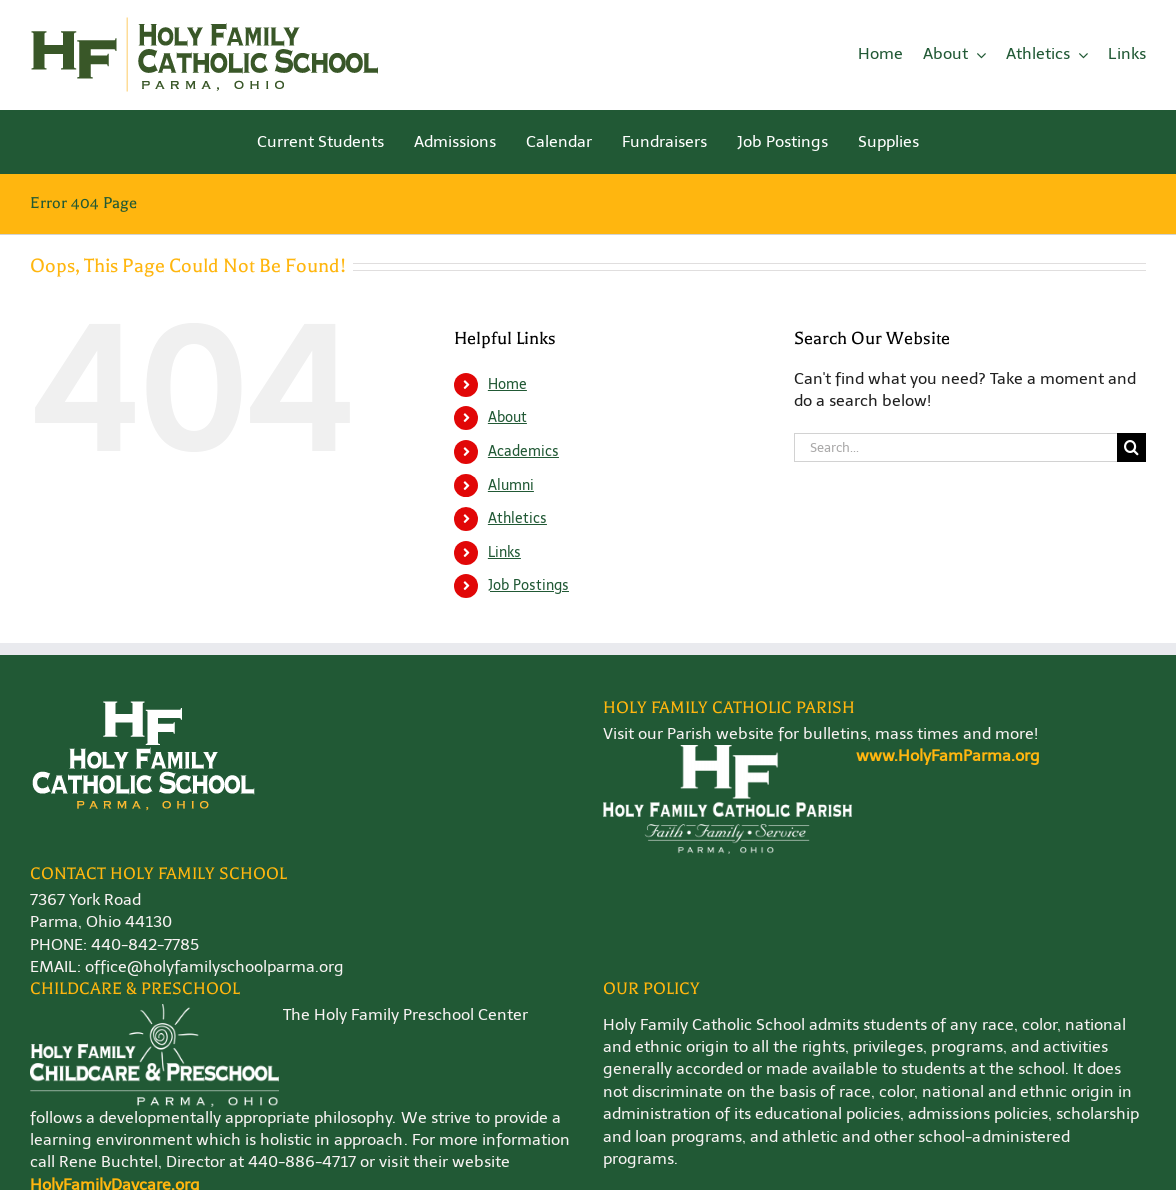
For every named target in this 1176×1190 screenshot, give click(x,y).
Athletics (517, 518)
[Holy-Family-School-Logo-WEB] (205, 22)
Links (504, 552)
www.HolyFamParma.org (948, 755)
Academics (523, 451)
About (507, 417)
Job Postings (528, 585)
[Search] (1131, 447)
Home (507, 384)
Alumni (511, 485)
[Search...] (955, 447)
